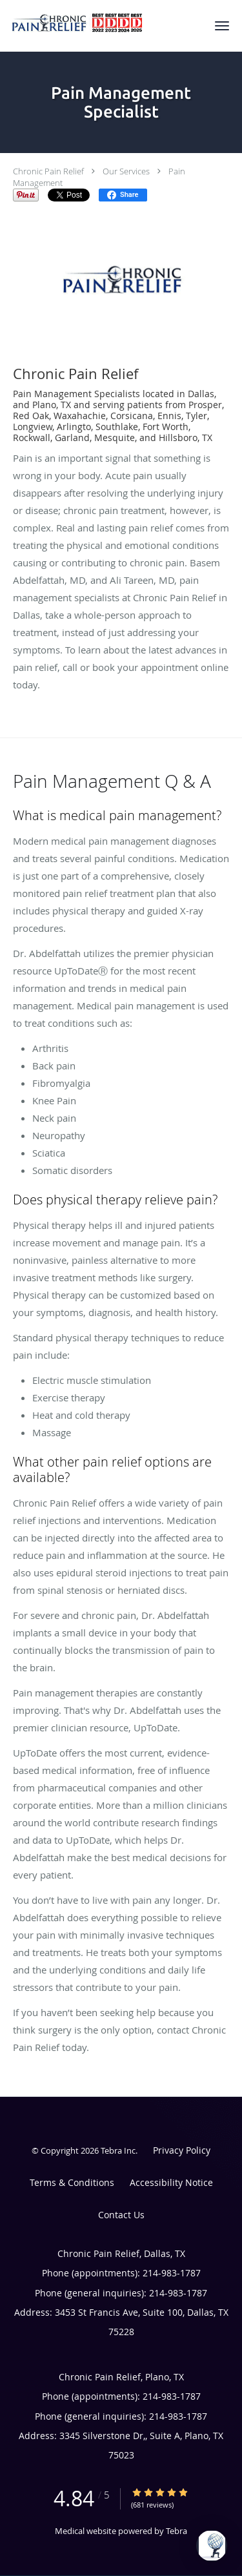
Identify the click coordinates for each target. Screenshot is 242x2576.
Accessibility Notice (171, 2182)
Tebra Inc (118, 2150)
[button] (222, 25)
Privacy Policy (181, 2150)
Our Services (126, 171)
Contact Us (121, 2215)
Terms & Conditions (72, 2182)
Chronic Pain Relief (48, 171)
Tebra (176, 2531)
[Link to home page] (100, 24)
